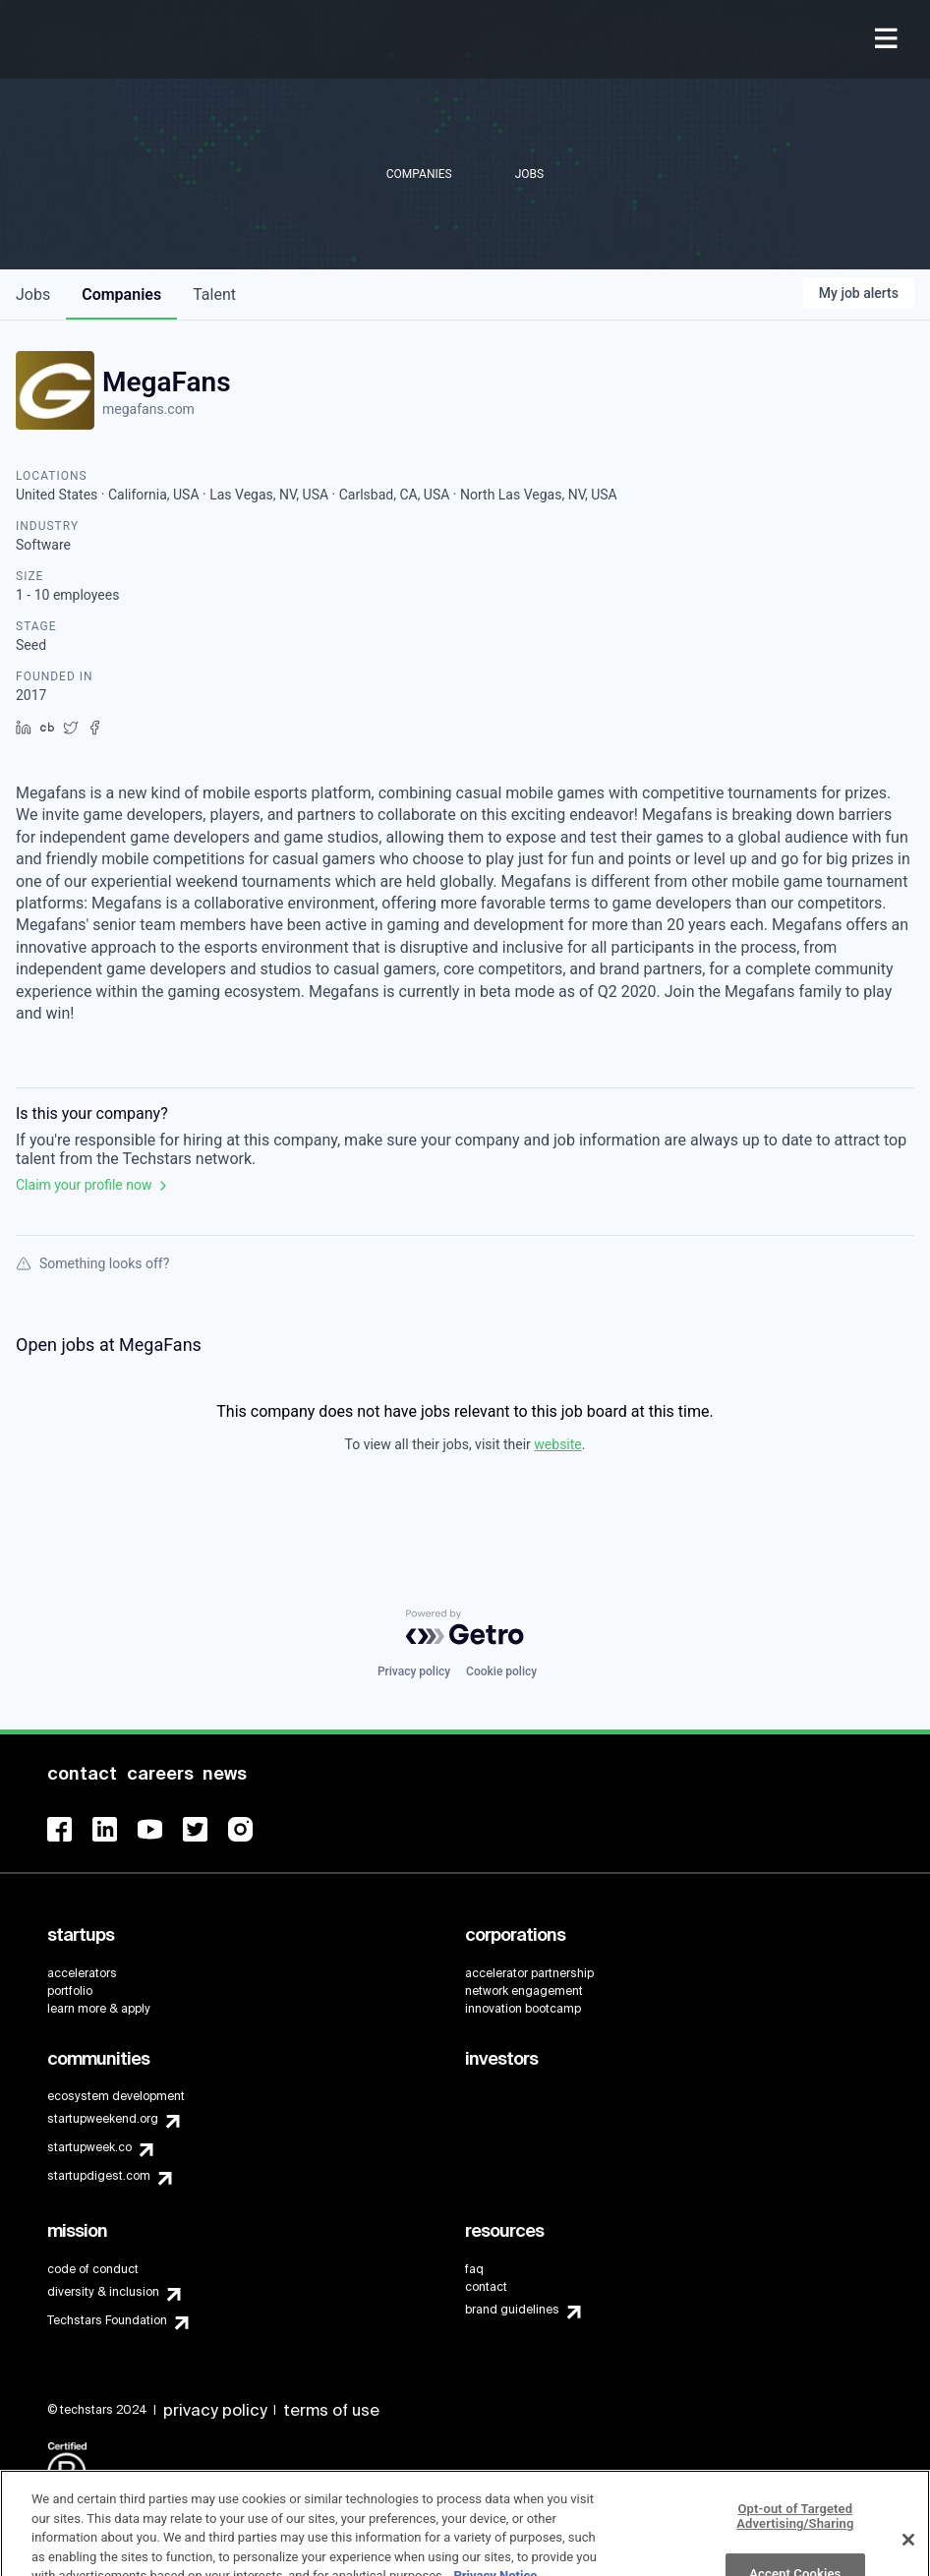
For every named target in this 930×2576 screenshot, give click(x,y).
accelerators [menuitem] (82, 1973)
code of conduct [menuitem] (93, 2269)
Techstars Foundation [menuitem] (107, 2320)
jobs (33, 294)
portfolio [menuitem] (69, 1991)
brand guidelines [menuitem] (512, 2309)
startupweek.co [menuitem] (89, 2147)
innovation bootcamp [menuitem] (523, 2009)
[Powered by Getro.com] (465, 1627)
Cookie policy (501, 1671)
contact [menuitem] (486, 2287)
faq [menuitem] (474, 2269)
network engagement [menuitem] (524, 1991)
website (557, 1444)
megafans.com (148, 409)
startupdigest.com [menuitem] (98, 2176)
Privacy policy (414, 1671)
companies (121, 294)
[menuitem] (888, 40)
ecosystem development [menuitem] (116, 2096)
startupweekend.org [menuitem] (102, 2119)
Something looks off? (92, 1263)
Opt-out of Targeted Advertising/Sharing (794, 2538)
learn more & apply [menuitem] (98, 2009)
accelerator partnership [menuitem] (529, 1973)
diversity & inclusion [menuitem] (103, 2292)
